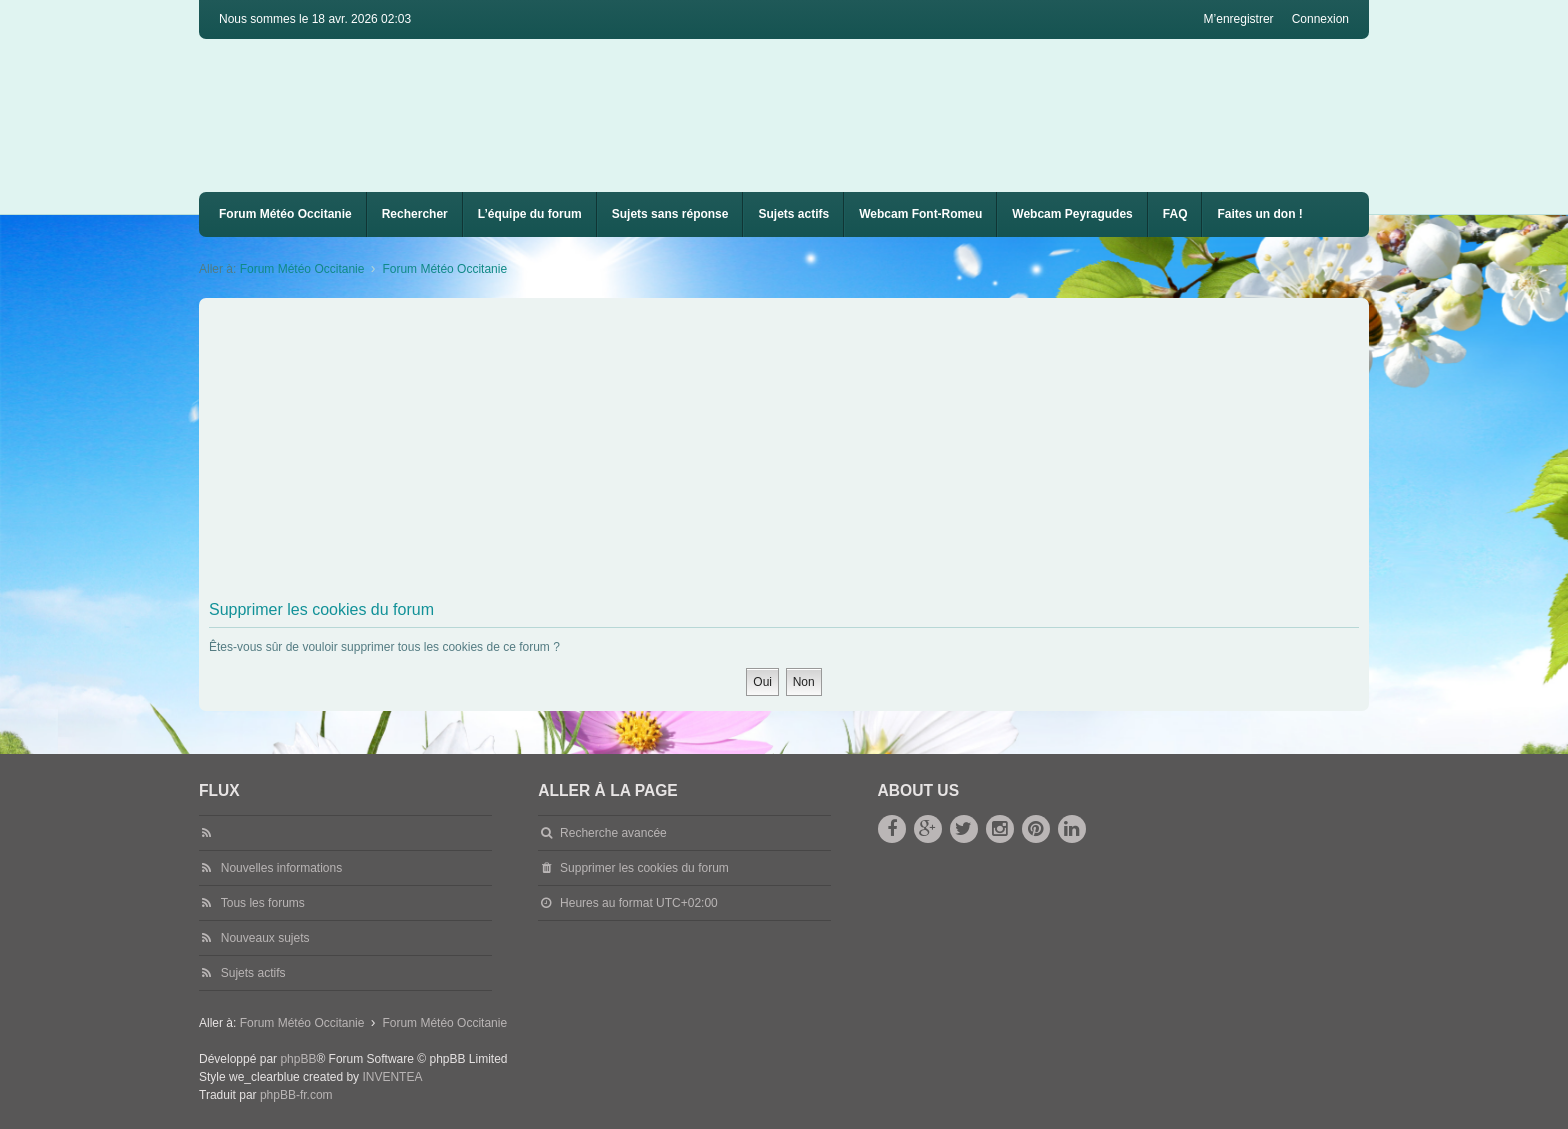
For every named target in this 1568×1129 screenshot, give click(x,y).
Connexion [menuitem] (1320, 19)
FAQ (1175, 214)
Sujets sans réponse (670, 214)
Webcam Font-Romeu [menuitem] (920, 214)
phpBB (298, 1059)
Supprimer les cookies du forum (644, 868)
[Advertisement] (809, 453)
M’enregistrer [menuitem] (1239, 19)
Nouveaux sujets (265, 938)
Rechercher (415, 214)
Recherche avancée (613, 833)
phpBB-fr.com (296, 1095)
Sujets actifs (793, 214)
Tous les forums (263, 903)
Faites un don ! (1259, 214)
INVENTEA (392, 1077)
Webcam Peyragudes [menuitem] (1072, 214)
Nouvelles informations (281, 868)
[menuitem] (920, 214)
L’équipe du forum (530, 214)
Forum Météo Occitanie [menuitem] (285, 214)
